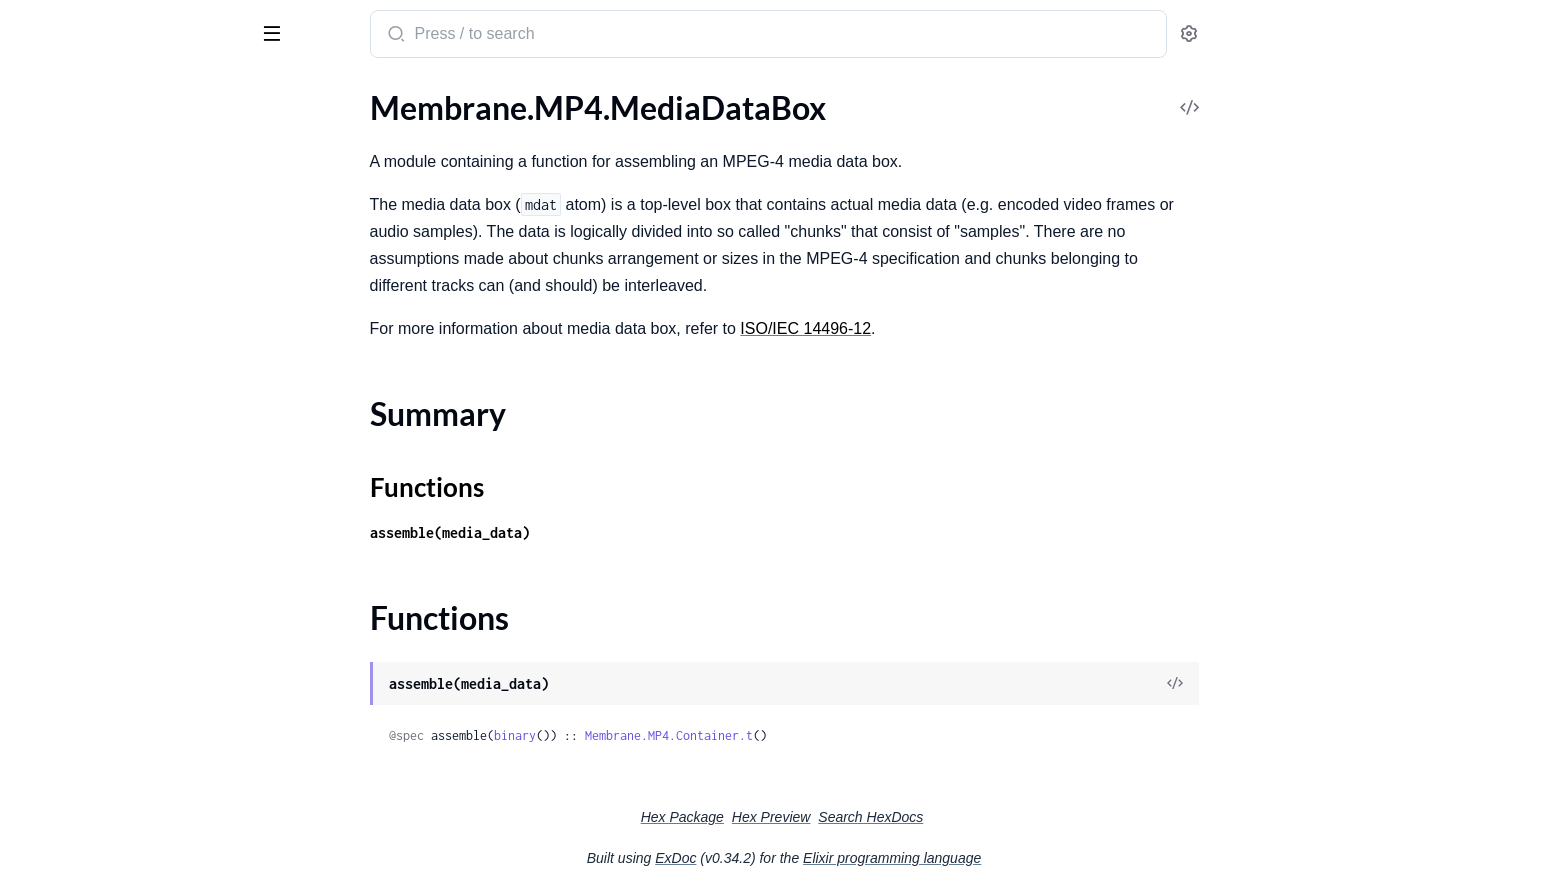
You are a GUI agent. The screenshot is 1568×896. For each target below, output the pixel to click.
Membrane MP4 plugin (115, 24)
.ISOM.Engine (62, 442)
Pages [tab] (36, 93)
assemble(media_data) (600, 532)
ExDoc (825, 858)
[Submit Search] (544, 36)
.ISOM (37, 229)
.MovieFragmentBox (85, 777)
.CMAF (39, 175)
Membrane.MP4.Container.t (819, 735)
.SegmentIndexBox (79, 804)
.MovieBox (52, 696)
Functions (67, 660)
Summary (65, 636)
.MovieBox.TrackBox (85, 750)
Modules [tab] (112, 93)
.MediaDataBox (69, 601)
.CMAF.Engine (64, 361)
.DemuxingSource (75, 388)
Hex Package (832, 817)
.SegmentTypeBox (76, 831)
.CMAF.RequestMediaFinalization (131, 202)
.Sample (41, 469)
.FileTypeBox (59, 574)
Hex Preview (921, 817)
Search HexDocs (1020, 817)
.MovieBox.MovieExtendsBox (117, 723)
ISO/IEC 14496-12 (955, 328)
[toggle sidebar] (274, 32)
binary (665, 735)
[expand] (280, 176)
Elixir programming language (1042, 858)
